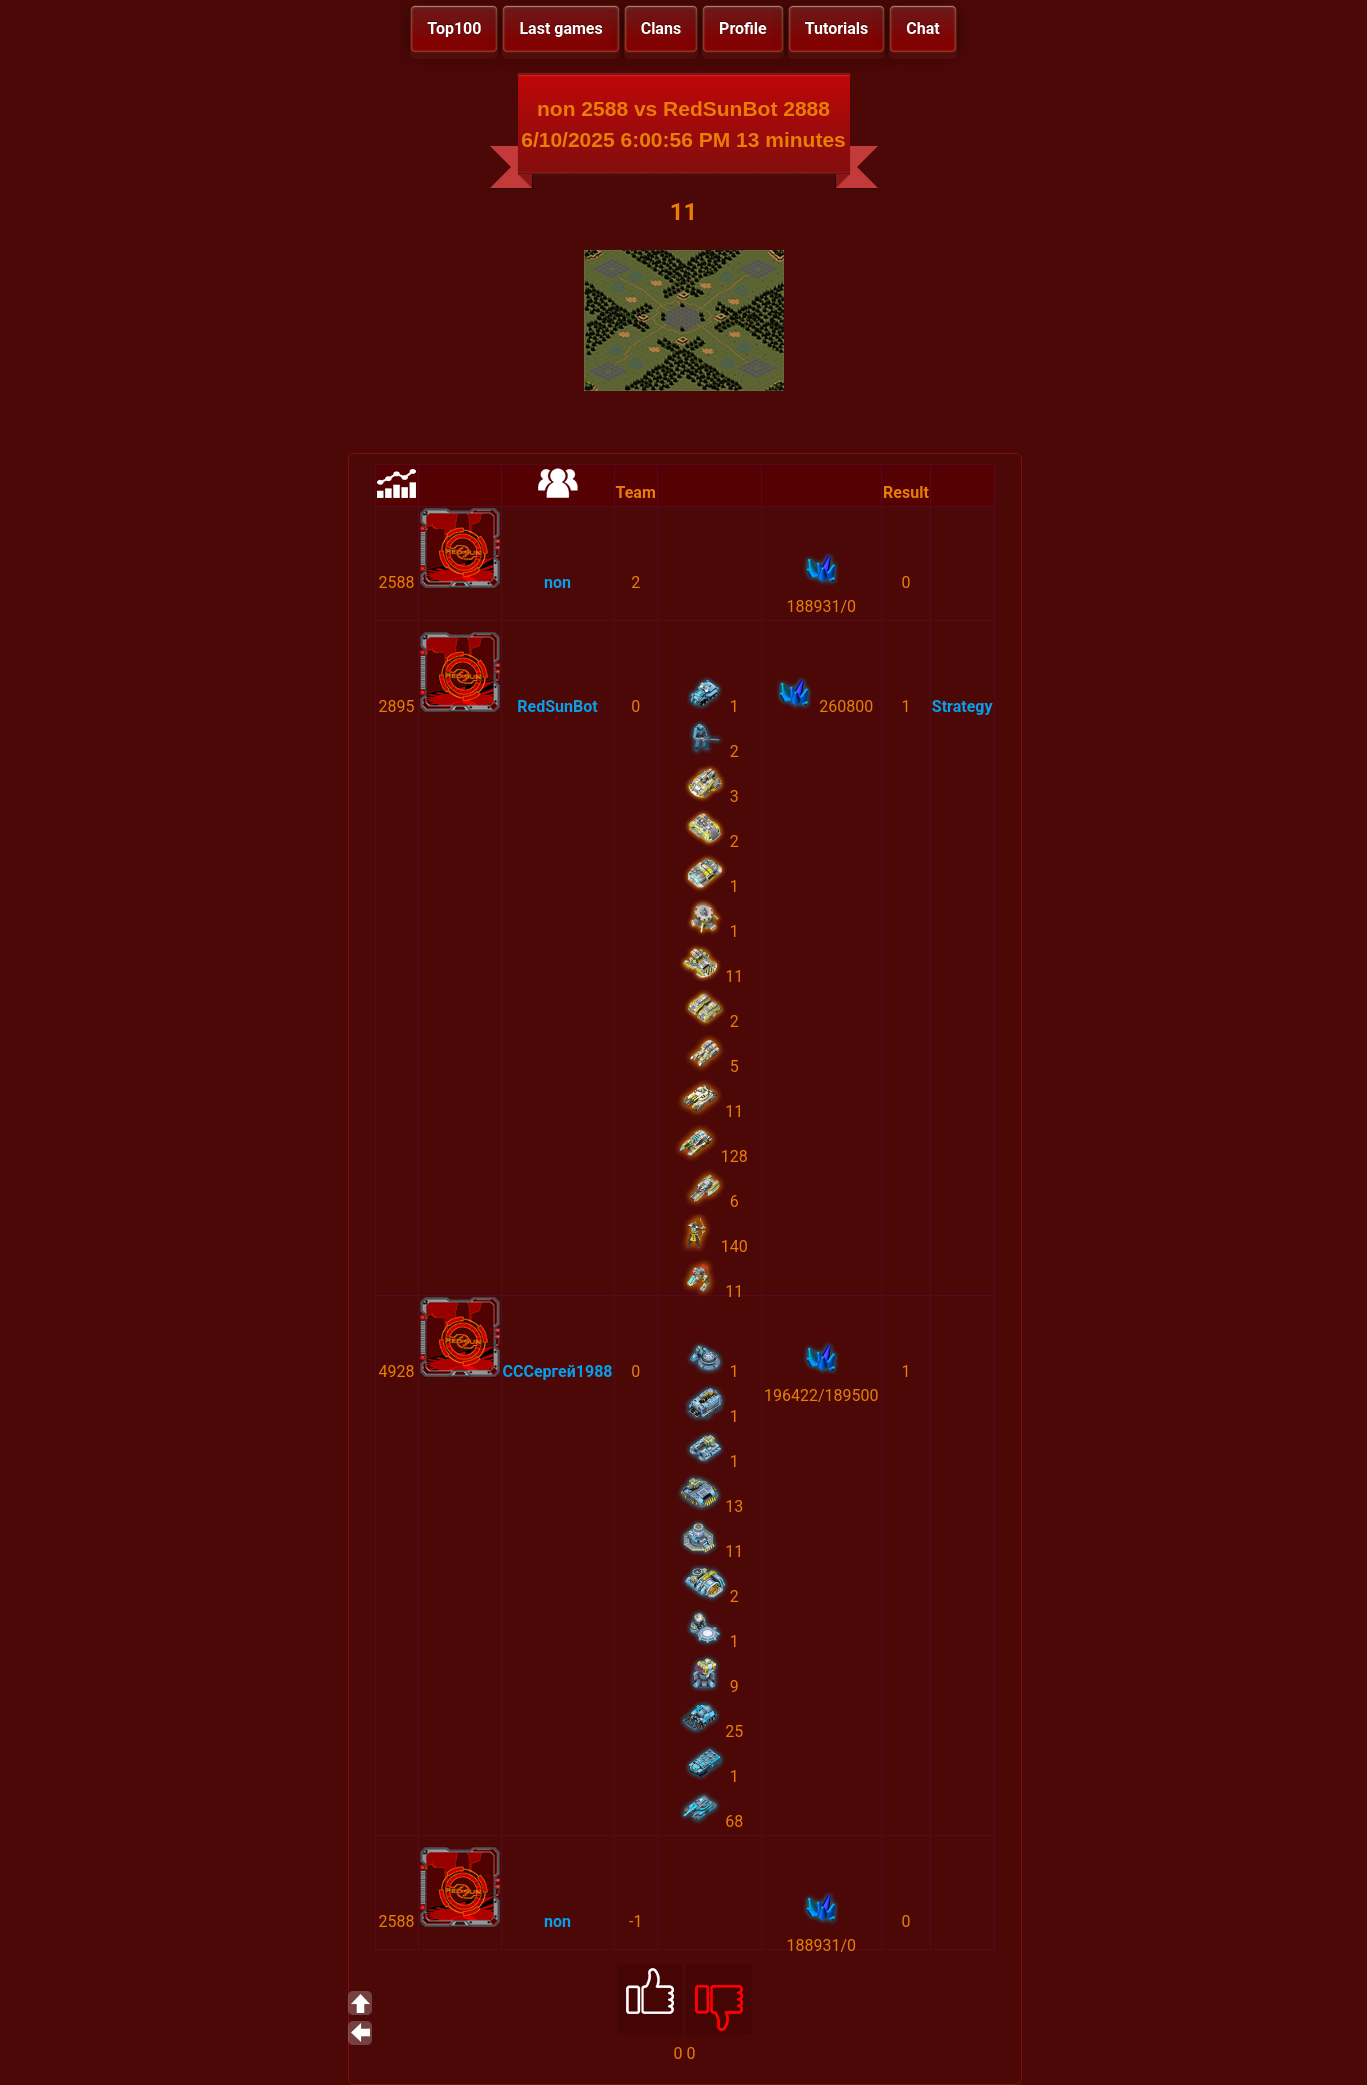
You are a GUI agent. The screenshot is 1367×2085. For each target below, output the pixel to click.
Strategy (962, 706)
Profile (743, 28)
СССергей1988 (558, 1371)
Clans (661, 28)
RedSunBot (557, 706)
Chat (922, 28)
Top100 (454, 28)
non (557, 582)
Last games (560, 28)
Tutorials (837, 28)
